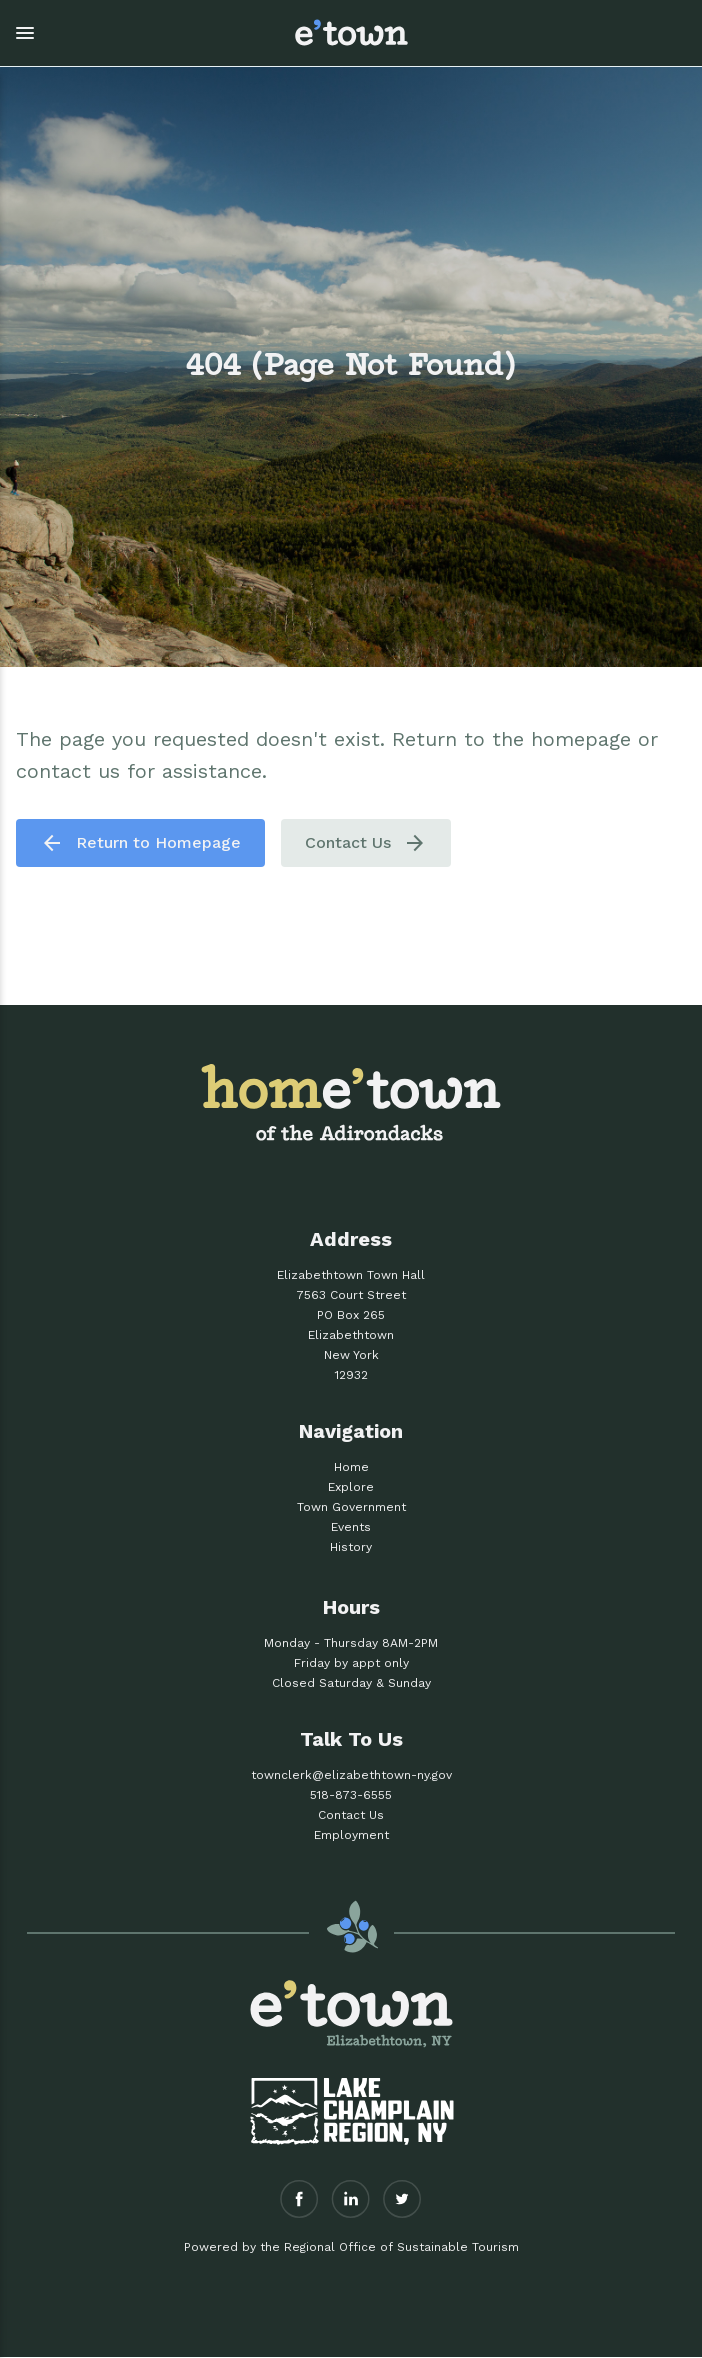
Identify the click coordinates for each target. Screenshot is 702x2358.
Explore (351, 1487)
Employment (351, 1835)
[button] (136, 33)
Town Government (351, 1507)
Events (351, 1527)
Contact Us (366, 843)
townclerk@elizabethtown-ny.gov (351, 1775)
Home (351, 1467)
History (351, 1547)
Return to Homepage (140, 843)
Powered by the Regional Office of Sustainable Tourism (351, 2247)
